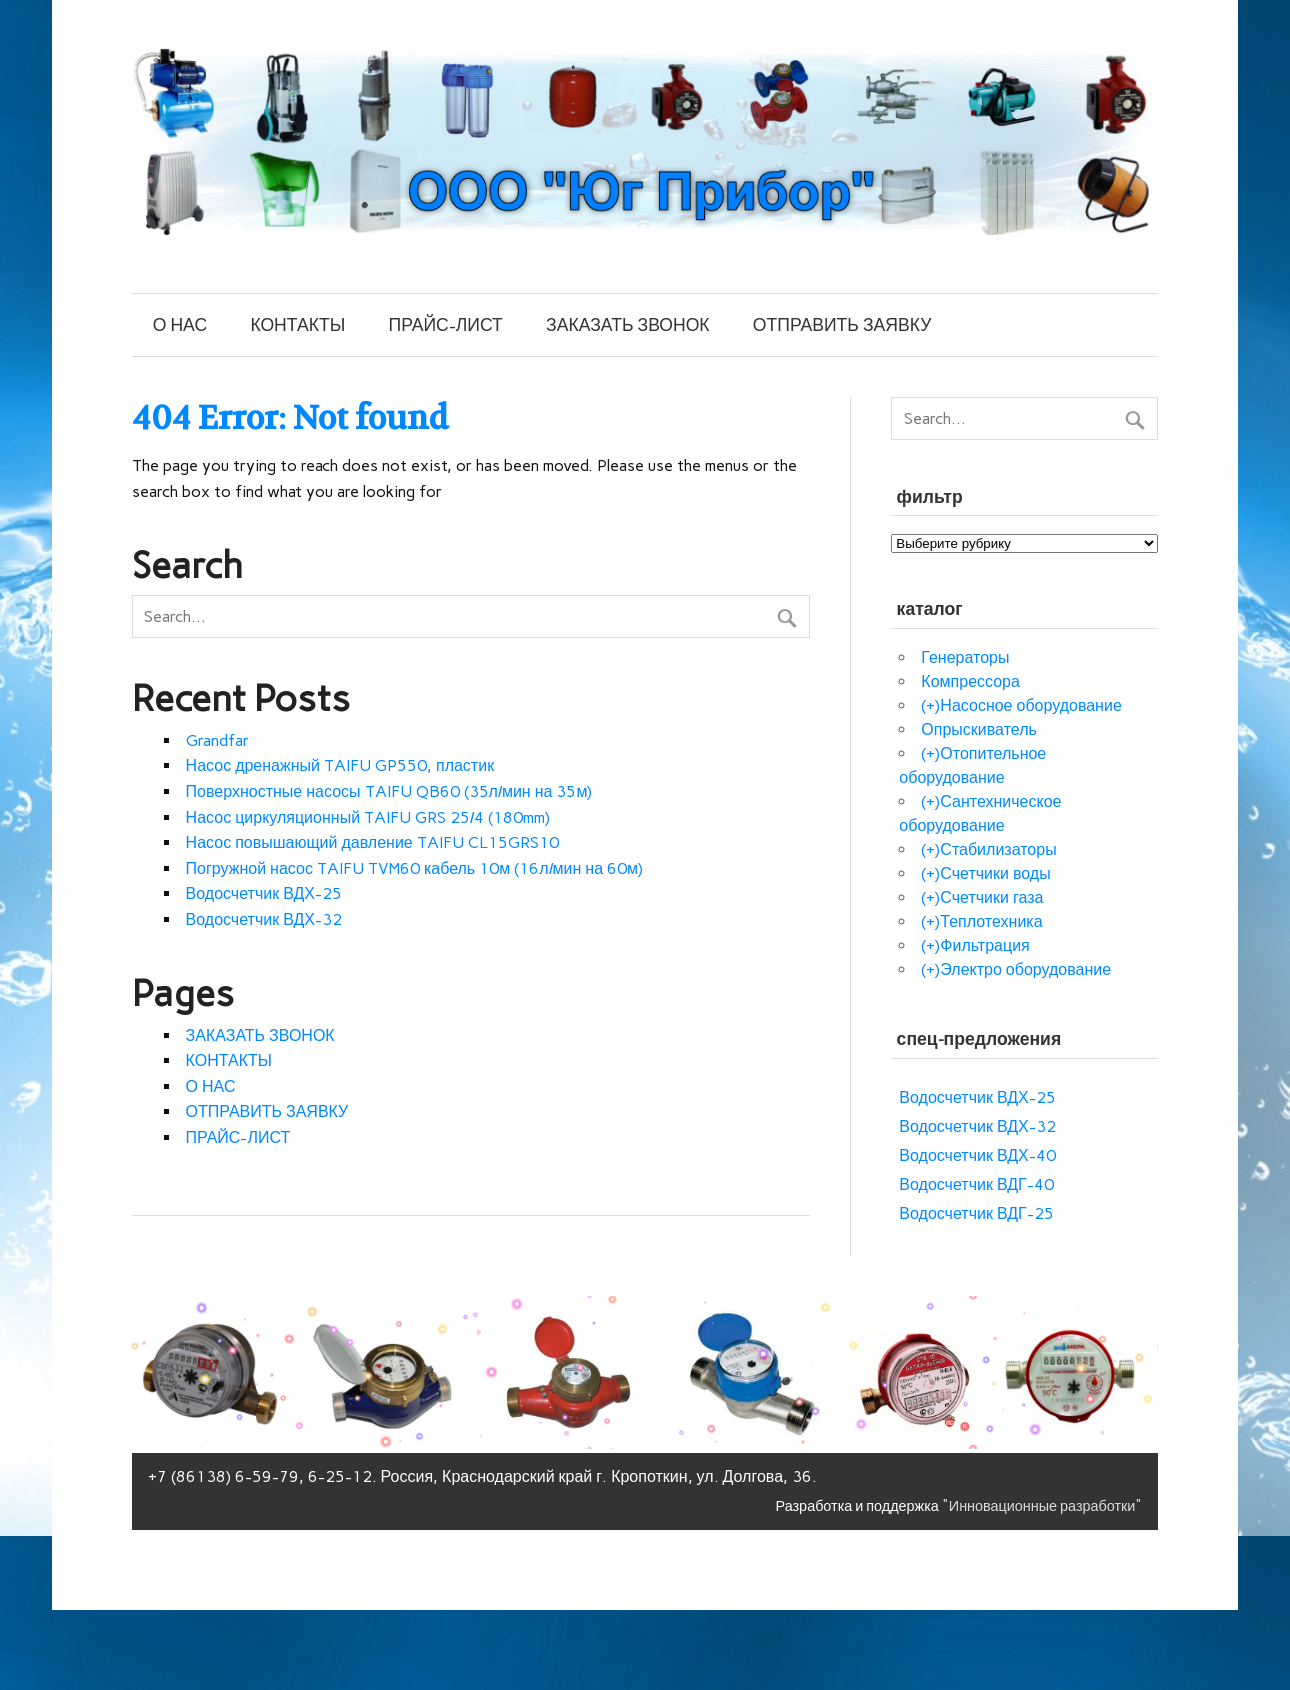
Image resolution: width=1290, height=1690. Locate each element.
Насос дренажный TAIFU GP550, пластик (340, 765)
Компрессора (970, 681)
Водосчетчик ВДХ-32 (264, 919)
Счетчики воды (995, 873)
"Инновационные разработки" (1042, 1506)
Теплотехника (991, 921)
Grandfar (217, 740)
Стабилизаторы (998, 849)
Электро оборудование (1025, 969)
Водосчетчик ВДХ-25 (264, 893)
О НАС (180, 324)
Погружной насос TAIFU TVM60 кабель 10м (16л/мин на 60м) (414, 868)
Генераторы (965, 657)
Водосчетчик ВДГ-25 (976, 1213)
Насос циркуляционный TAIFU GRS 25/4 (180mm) (368, 817)
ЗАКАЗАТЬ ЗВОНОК (628, 324)
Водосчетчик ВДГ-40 (976, 1184)
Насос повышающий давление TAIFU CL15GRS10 (372, 842)
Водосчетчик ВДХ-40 (977, 1155)
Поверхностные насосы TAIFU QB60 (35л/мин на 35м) (389, 791)
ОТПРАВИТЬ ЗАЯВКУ (842, 324)
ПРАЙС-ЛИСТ (446, 324)
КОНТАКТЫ (297, 324)
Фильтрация (984, 945)
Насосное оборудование (1030, 705)
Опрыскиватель (979, 729)
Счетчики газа (991, 897)
